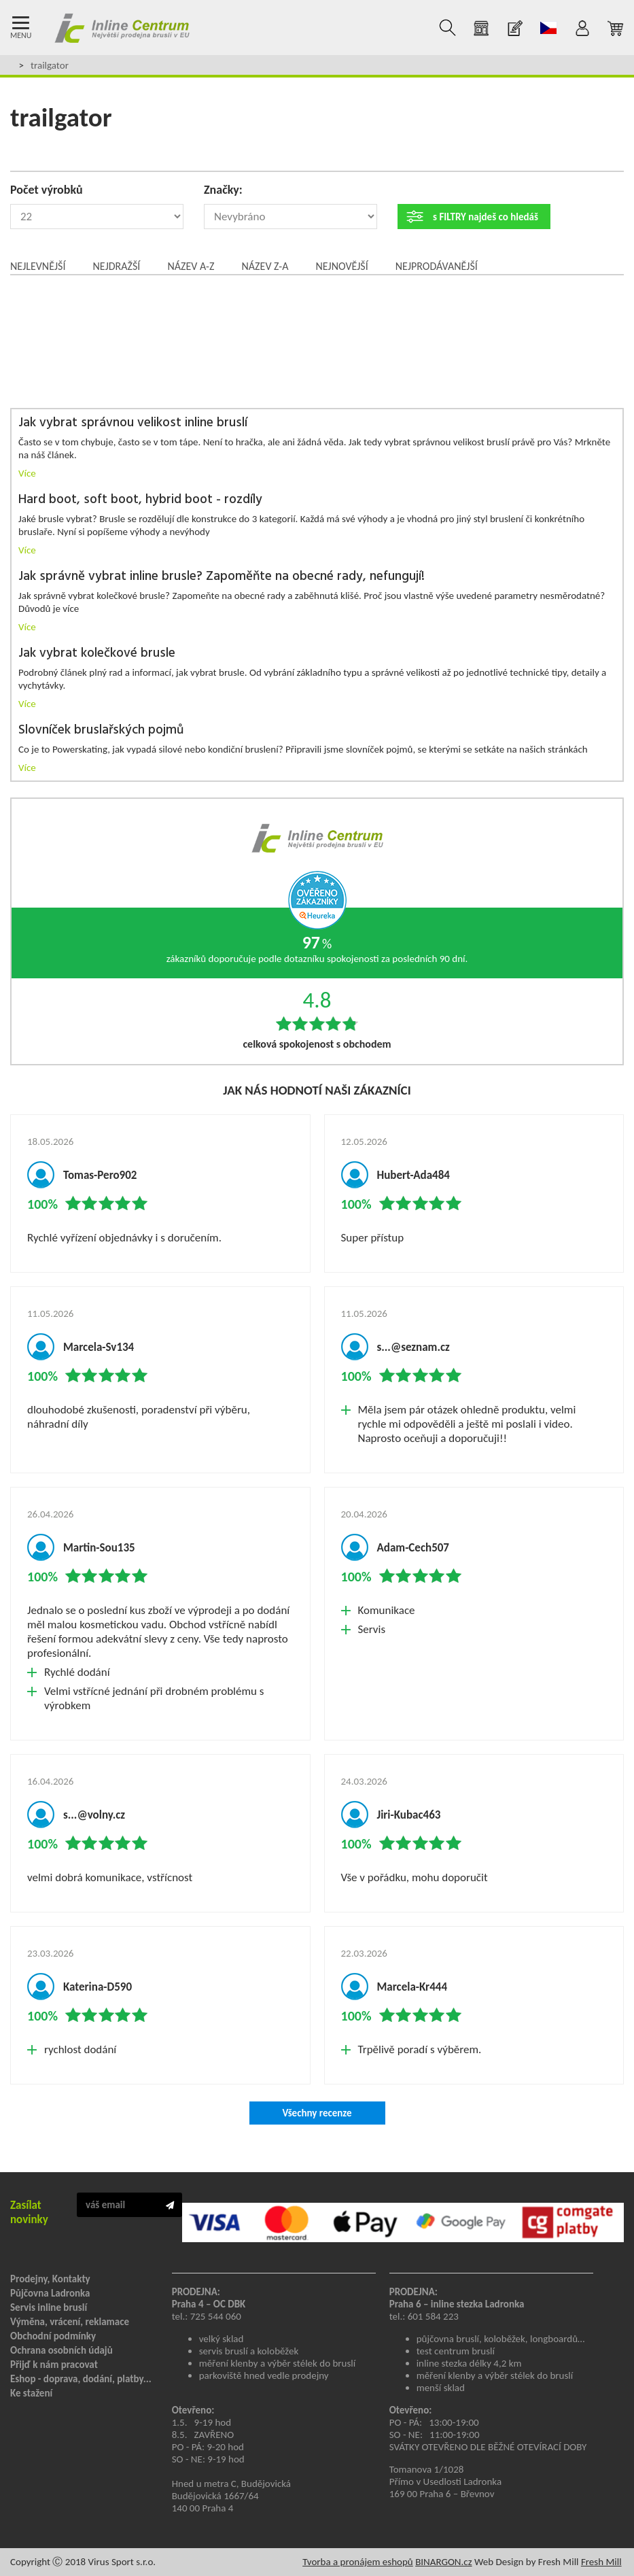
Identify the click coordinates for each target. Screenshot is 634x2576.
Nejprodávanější (436, 266)
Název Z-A (265, 266)
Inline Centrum (122, 28)
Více (27, 473)
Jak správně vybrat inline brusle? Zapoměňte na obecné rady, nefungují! (221, 577)
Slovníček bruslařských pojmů (100, 730)
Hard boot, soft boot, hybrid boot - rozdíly (140, 500)
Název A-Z (190, 266)
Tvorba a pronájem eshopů (357, 2562)
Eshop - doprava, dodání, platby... (81, 2379)
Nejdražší (116, 266)
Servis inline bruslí (48, 2307)
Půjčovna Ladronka (50, 2293)
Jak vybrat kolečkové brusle (96, 654)
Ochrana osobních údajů (61, 2350)
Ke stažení (31, 2393)
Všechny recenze (316, 2113)
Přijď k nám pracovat (54, 2364)
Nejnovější (341, 266)
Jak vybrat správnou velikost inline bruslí (132, 423)
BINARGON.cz (443, 2562)
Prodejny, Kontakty (50, 2279)
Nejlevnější (37, 266)
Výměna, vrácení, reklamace (69, 2322)
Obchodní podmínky (53, 2336)
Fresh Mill (601, 2562)
